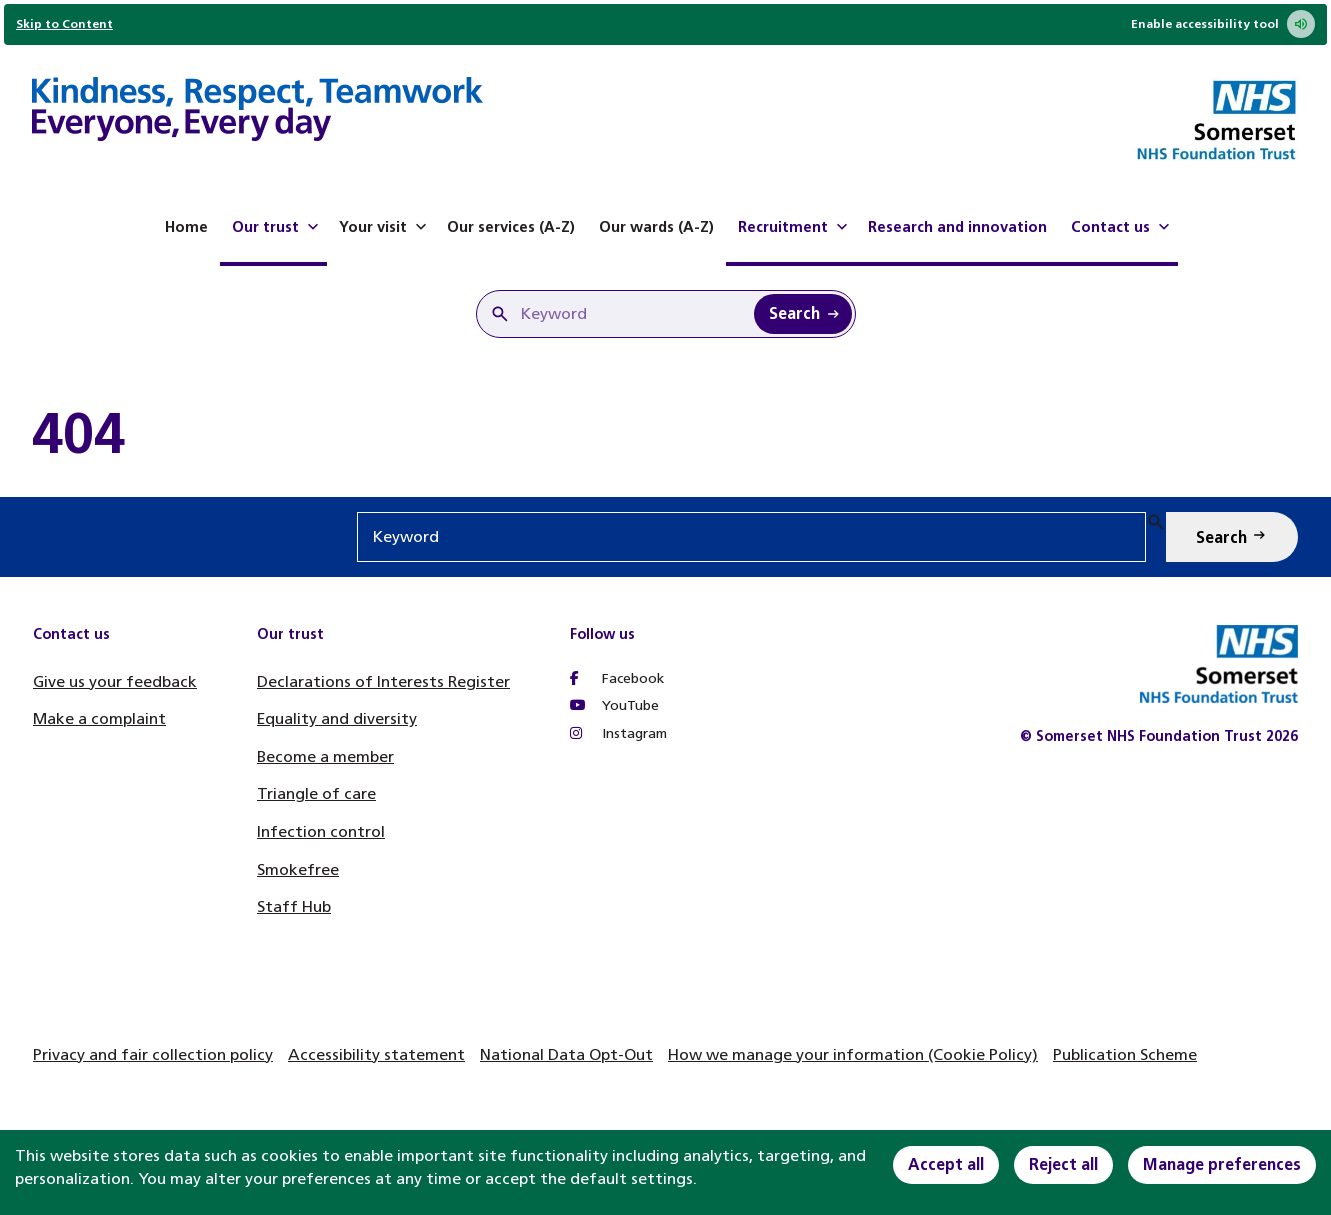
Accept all (946, 1164)
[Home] (257, 112)
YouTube (614, 705)
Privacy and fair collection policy (153, 1054)
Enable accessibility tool (1223, 24)
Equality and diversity (337, 718)
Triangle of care (316, 793)
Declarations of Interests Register (383, 681)
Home (186, 227)
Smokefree (298, 869)
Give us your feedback (115, 681)
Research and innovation (957, 227)
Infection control (321, 831)
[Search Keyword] (803, 314)
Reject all (1063, 1164)
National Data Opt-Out (566, 1054)
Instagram (618, 733)
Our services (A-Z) (511, 227)
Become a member (325, 756)
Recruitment (795, 227)
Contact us (1122, 227)
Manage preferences (1222, 1164)
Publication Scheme (1125, 1054)
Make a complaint (99, 718)
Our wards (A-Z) (656, 227)
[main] (665, 433)
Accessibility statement (376, 1054)
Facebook (617, 678)
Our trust (277, 227)
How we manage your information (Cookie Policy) (853, 1054)
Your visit (385, 227)
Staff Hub (294, 906)
